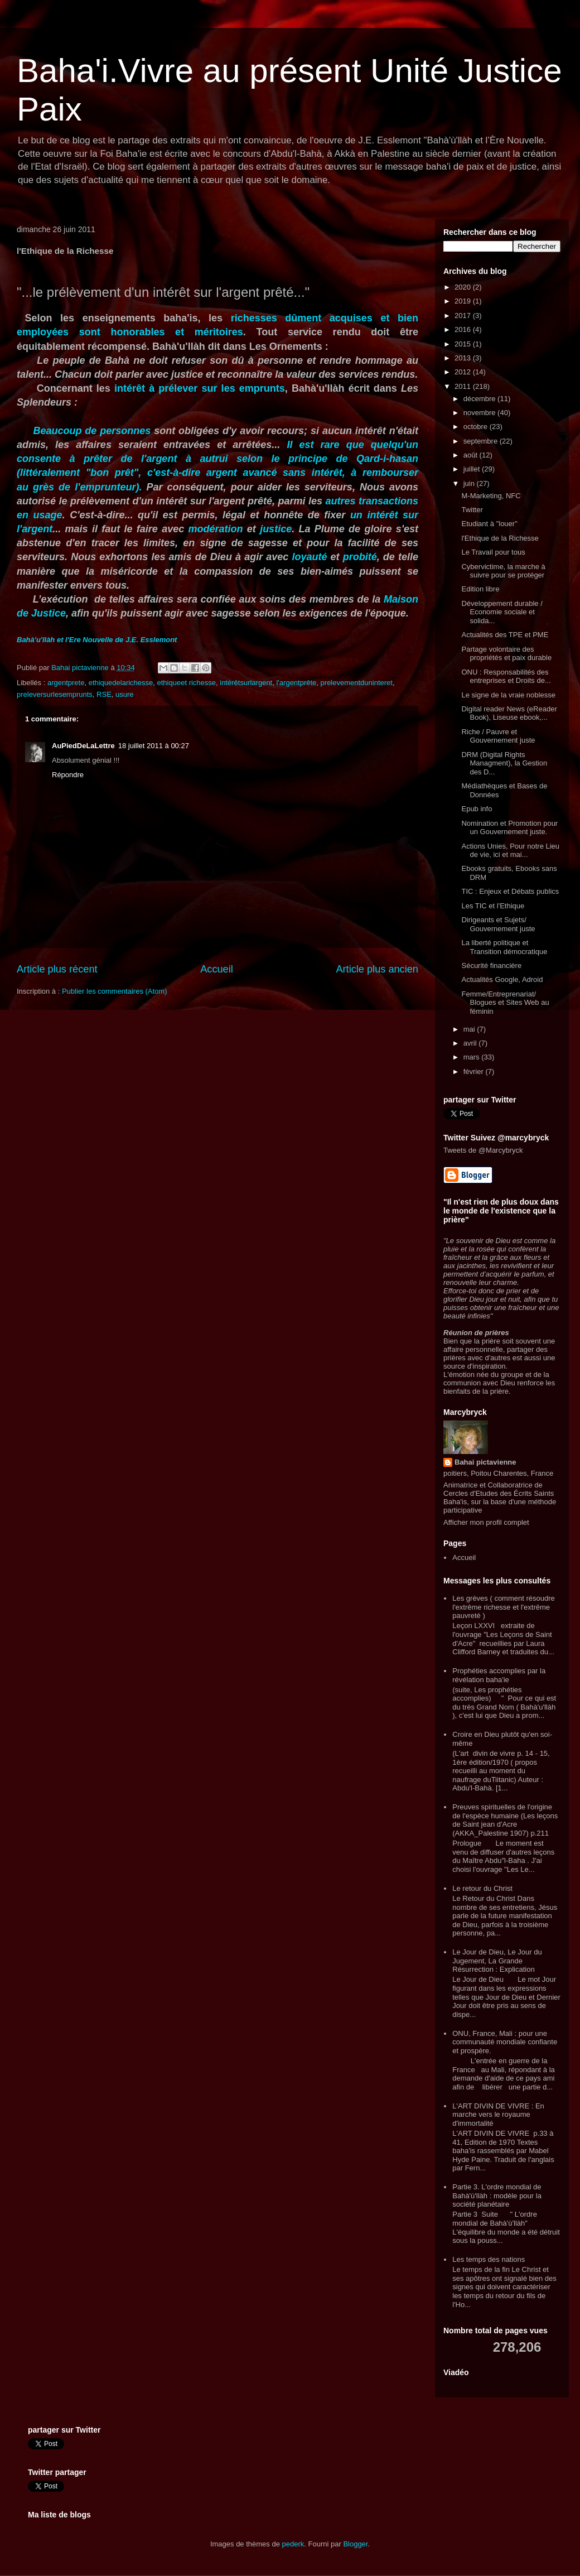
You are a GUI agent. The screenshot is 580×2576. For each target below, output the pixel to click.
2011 (464, 386)
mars (472, 1057)
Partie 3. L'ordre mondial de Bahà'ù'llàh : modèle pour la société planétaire (497, 2195)
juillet (472, 469)
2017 (464, 315)
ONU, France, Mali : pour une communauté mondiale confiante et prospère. (504, 2042)
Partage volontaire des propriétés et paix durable (506, 653)
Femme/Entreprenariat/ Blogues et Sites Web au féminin (505, 1002)
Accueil (216, 969)
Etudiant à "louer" (489, 523)
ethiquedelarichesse (121, 682)
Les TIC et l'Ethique (492, 906)
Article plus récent (57, 969)
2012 (464, 372)
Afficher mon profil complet (486, 1522)
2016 (464, 329)
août (471, 455)
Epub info (476, 809)
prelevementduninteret (357, 682)
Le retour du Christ (482, 1888)
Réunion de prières (476, 1332)
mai (470, 1029)
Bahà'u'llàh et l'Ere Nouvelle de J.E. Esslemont (97, 639)
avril (470, 1043)
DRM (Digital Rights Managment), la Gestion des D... (504, 763)
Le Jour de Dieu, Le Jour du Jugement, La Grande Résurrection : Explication (497, 1960)
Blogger (355, 2544)
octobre (476, 426)
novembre (480, 412)
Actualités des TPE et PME (504, 634)
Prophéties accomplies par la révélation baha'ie (498, 1675)
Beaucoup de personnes (92, 430)
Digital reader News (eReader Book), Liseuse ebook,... (509, 713)
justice (276, 529)
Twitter (471, 509)
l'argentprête (296, 682)
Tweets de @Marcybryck (483, 1150)
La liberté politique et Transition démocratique (504, 947)
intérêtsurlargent (246, 682)
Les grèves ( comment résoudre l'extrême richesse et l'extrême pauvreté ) (503, 1607)
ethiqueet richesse (186, 682)
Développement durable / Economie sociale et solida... (501, 612)
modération (215, 529)
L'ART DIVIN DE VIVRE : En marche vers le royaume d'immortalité (498, 2114)
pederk (293, 2544)
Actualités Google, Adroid (502, 979)
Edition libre (480, 589)
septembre (481, 441)
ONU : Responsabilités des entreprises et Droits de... (505, 676)
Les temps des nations (488, 2259)
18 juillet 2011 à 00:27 (153, 745)
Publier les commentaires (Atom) (114, 991)
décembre (480, 398)
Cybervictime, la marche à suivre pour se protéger (503, 571)
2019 (464, 301)
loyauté (311, 556)
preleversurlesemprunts (55, 694)
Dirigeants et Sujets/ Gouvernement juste (498, 924)
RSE (104, 694)
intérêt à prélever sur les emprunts (199, 388)
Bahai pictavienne (485, 1462)
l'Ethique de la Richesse (499, 538)
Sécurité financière (491, 965)
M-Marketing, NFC (490, 496)
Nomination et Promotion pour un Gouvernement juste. (509, 827)
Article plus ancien (377, 969)
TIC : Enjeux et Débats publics (510, 891)
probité (360, 556)
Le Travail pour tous (493, 552)
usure (124, 694)
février (474, 1071)
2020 (464, 287)
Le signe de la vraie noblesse (508, 695)
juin (470, 483)
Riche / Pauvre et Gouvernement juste (498, 736)
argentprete (66, 682)
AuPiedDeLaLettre (83, 745)
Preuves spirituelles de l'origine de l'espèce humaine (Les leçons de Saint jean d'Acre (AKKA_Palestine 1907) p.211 (505, 1820)
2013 (464, 358)
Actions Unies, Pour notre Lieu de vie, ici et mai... (510, 850)
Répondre (68, 775)
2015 (464, 344)
